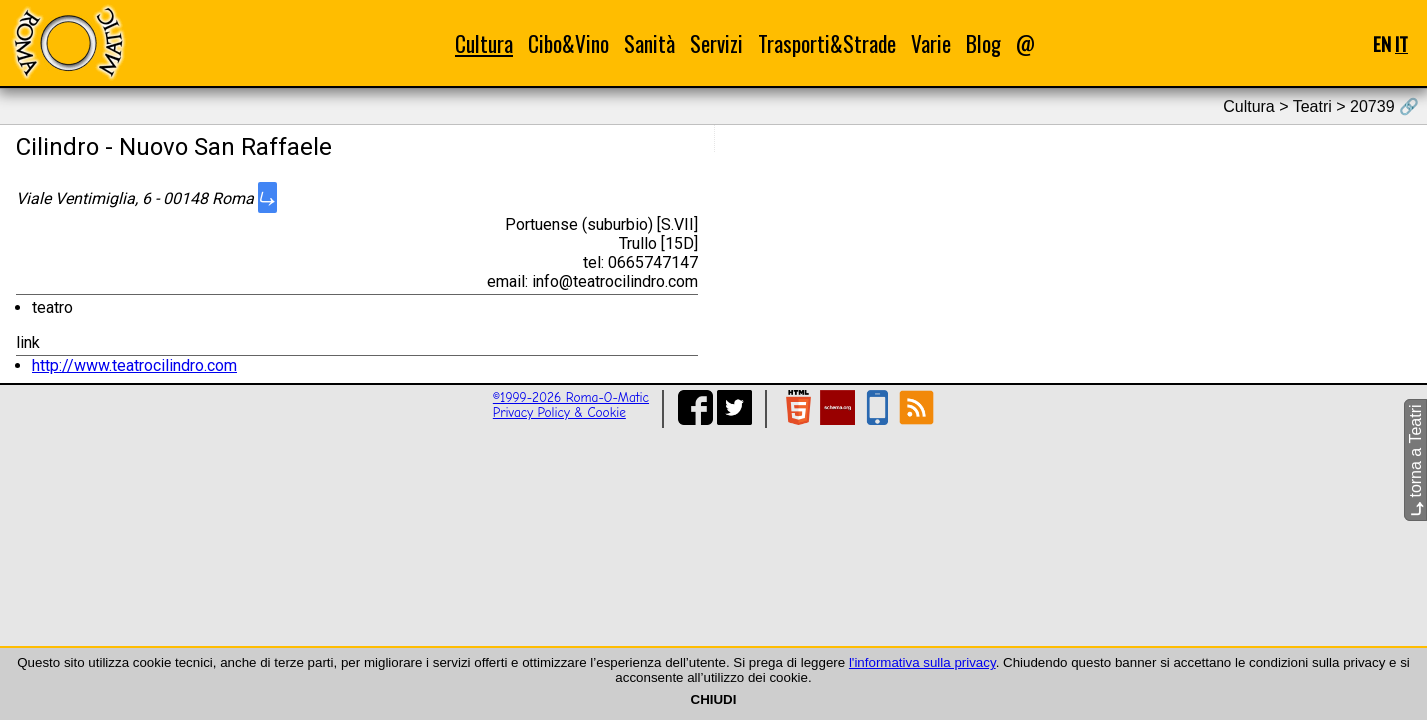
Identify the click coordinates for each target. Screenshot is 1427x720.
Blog (983, 43)
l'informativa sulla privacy (922, 662)
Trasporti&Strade (827, 43)
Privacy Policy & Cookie (559, 412)
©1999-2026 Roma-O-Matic (571, 397)
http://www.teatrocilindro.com (134, 365)
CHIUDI (714, 699)
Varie (931, 43)
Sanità (649, 43)
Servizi (716, 43)
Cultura (484, 43)
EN (1382, 43)
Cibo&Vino (568, 43)
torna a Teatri (1415, 460)
